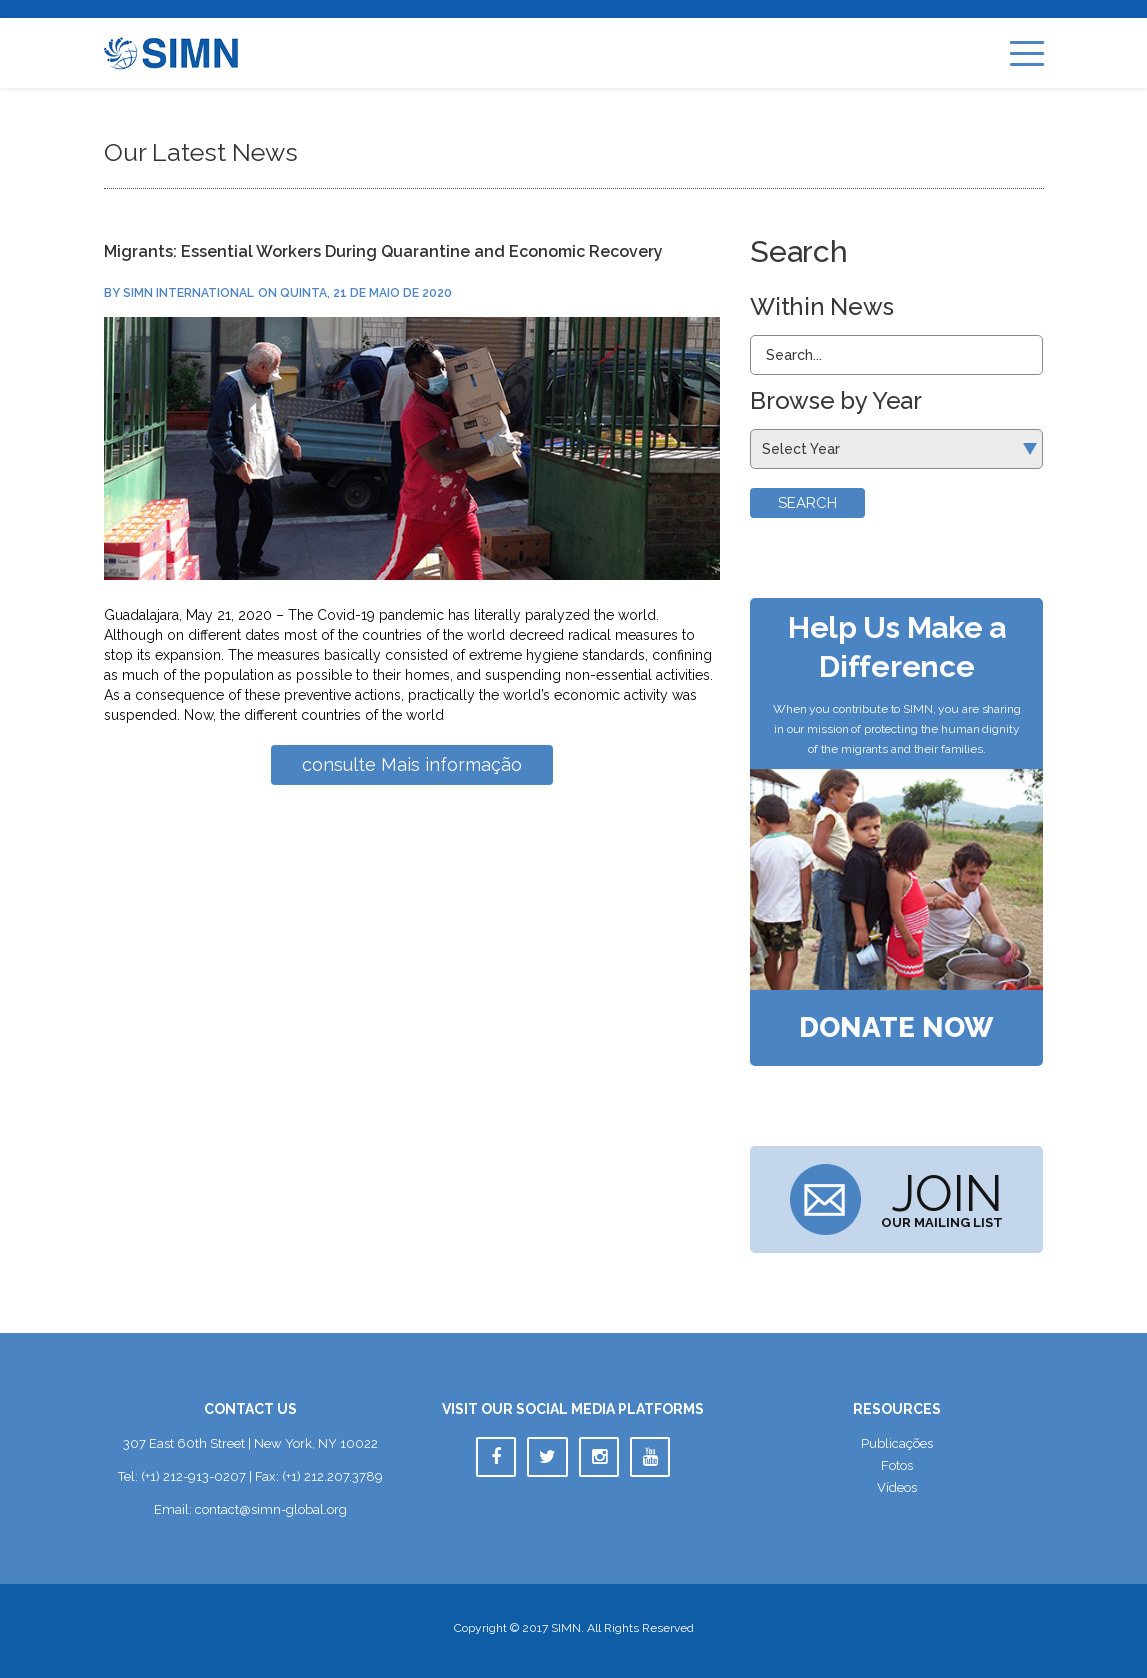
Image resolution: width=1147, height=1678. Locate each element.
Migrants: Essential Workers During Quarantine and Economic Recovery (383, 251)
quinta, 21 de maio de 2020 (366, 293)
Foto (897, 1465)
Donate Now (896, 1028)
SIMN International (188, 293)
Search (807, 503)
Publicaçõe (897, 1443)
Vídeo (897, 1487)
